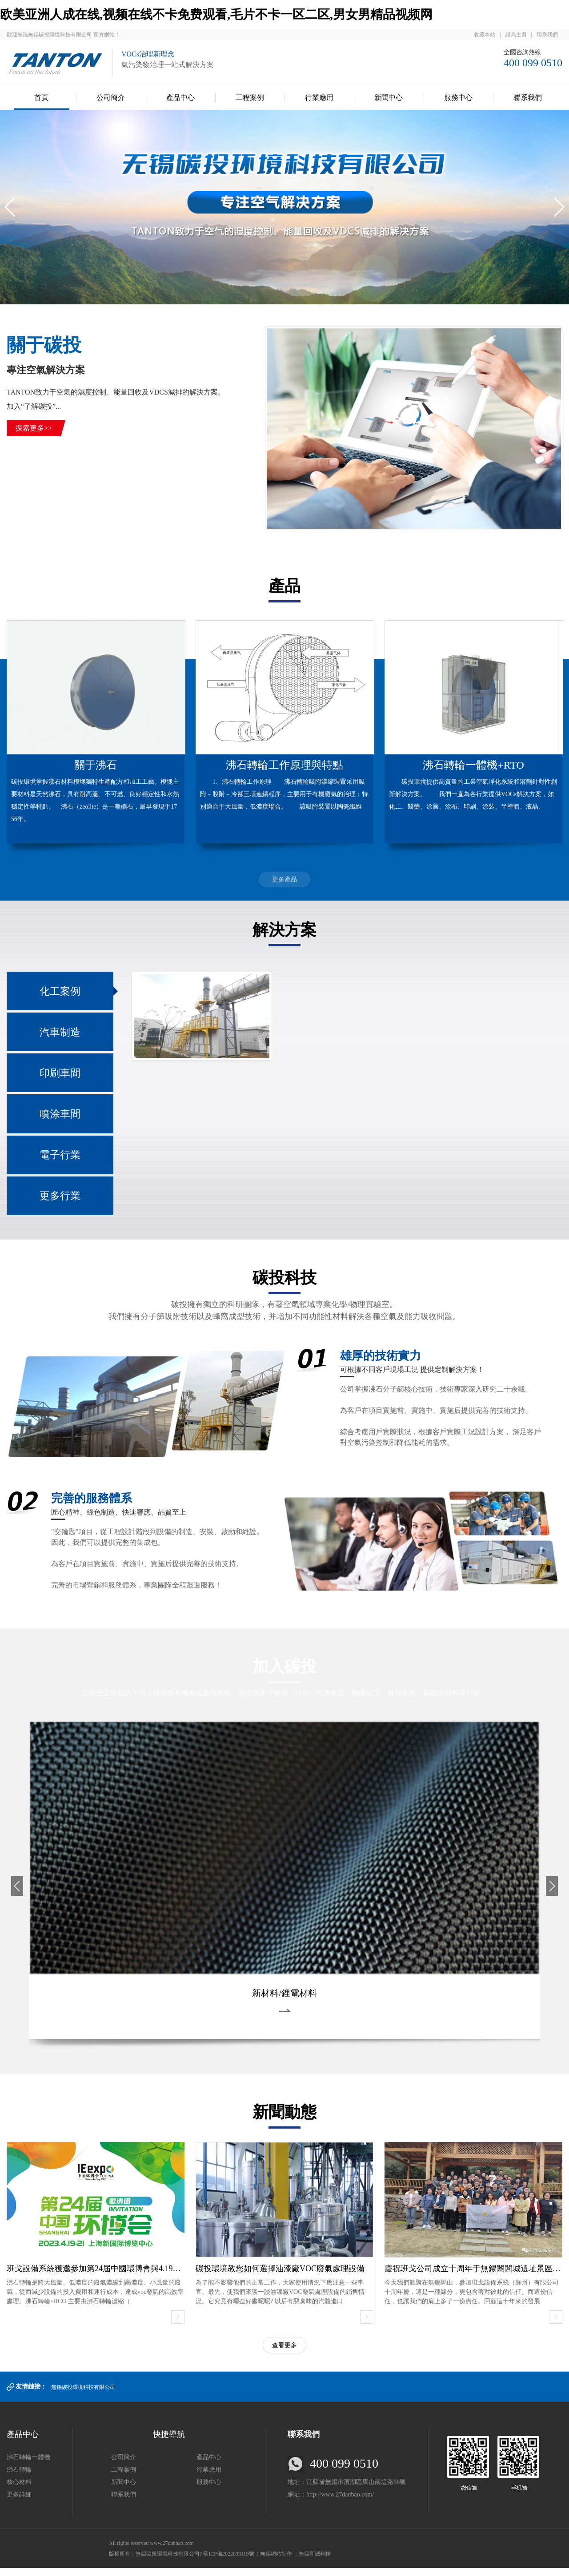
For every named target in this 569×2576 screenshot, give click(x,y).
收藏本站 (484, 35)
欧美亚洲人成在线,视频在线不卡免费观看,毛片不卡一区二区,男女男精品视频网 (216, 14)
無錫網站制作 (276, 2562)
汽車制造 (60, 1034)
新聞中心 (388, 97)
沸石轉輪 (19, 2477)
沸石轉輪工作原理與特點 (284, 765)
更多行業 (60, 1202)
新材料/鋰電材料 (284, 2001)
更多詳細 (19, 2502)
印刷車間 (60, 1076)
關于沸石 (95, 765)
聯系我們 (547, 35)
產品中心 (180, 97)
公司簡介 (110, 97)
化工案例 (60, 991)
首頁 (41, 97)
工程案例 (250, 97)
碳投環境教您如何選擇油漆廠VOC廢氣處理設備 (280, 2276)
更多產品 (284, 879)
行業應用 (319, 97)
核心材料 (19, 2490)
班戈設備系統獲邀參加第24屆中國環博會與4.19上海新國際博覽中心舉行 (134, 2276)
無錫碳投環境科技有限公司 (83, 2395)
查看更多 (284, 2353)
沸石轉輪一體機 (28, 2465)
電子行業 (60, 1160)
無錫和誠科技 (315, 2562)
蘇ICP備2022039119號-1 (230, 2562)
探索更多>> (34, 428)
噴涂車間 (60, 1118)
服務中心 (458, 97)
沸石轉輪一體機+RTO (473, 765)
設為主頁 (516, 35)
